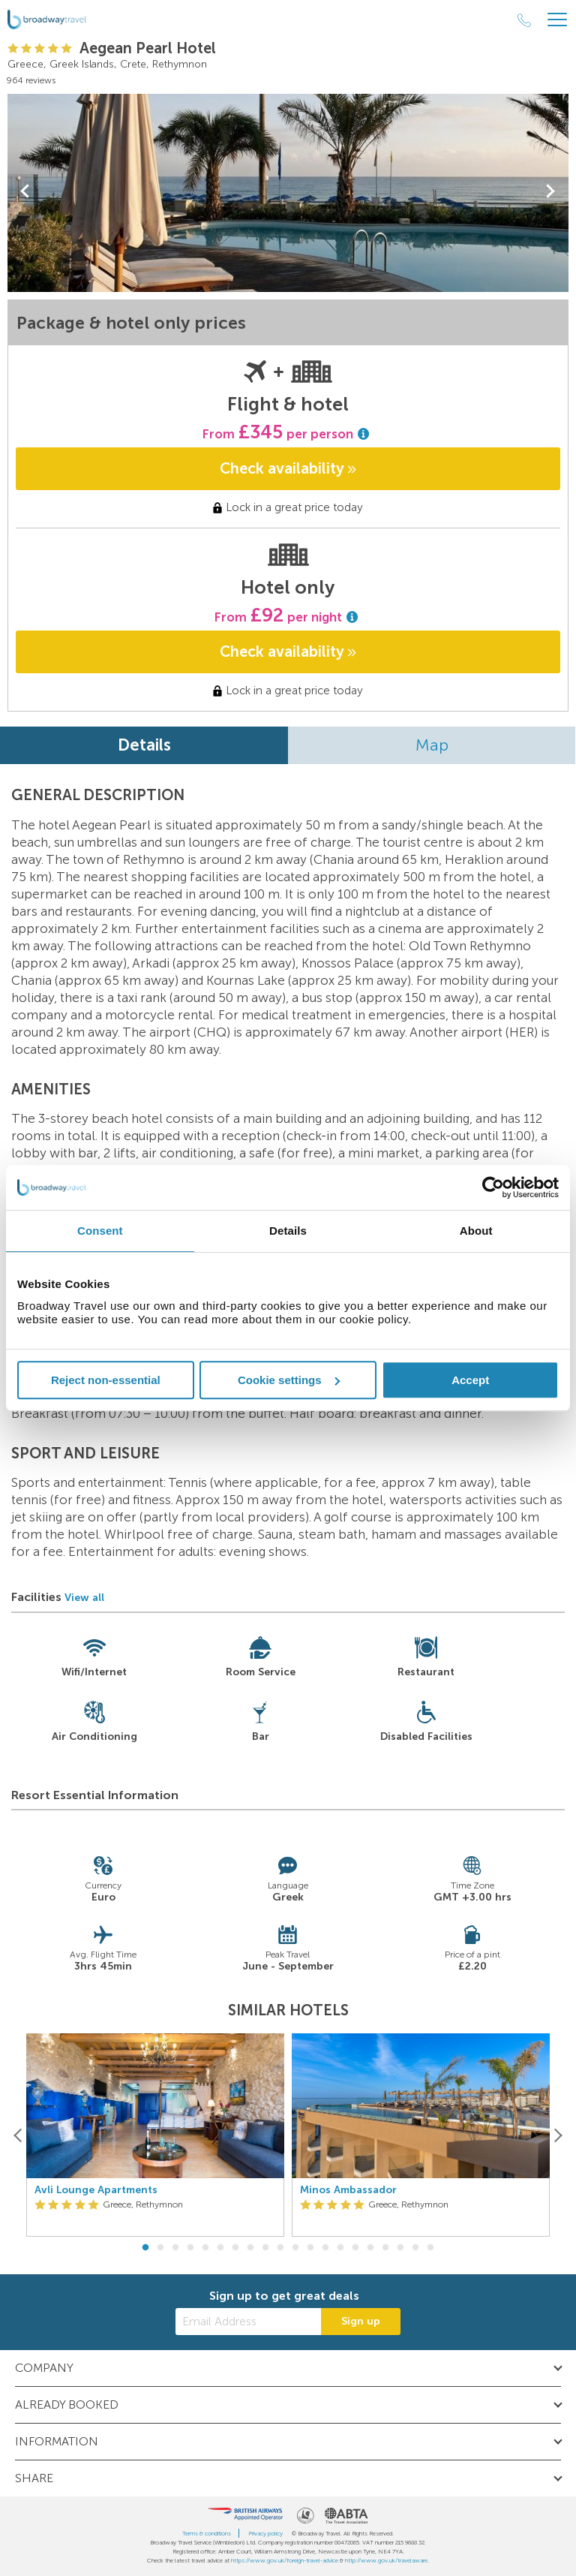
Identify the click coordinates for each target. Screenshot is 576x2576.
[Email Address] (248, 2321)
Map (432, 745)
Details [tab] (288, 1230)
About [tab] (476, 1230)
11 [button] (295, 2248)
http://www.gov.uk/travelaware (386, 2560)
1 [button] (145, 2248)
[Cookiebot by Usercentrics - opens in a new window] (493, 1187)
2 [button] (160, 2248)
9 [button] (265, 2248)
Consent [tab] (100, 1230)
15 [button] (355, 2248)
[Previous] (18, 2135)
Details (144, 745)
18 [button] (400, 2248)
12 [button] (310, 2248)
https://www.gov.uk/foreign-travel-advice (284, 2560)
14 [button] (340, 2248)
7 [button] (235, 2248)
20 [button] (430, 2248)
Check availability (288, 468)
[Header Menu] (557, 20)
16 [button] (370, 2248)
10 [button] (280, 2248)
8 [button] (250, 2248)
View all (84, 1597)
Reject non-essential (105, 1380)
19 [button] (415, 2248)
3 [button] (175, 2248)
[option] (155, 2135)
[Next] (557, 2135)
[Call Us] (524, 20)
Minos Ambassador (348, 2190)
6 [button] (220, 2248)
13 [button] (325, 2248)
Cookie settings (289, 1380)
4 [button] (190, 2248)
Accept (470, 1380)
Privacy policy (265, 2533)
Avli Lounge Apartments (96, 2190)
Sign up (360, 2321)
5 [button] (205, 2248)
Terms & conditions (206, 2533)
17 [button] (385, 2248)
